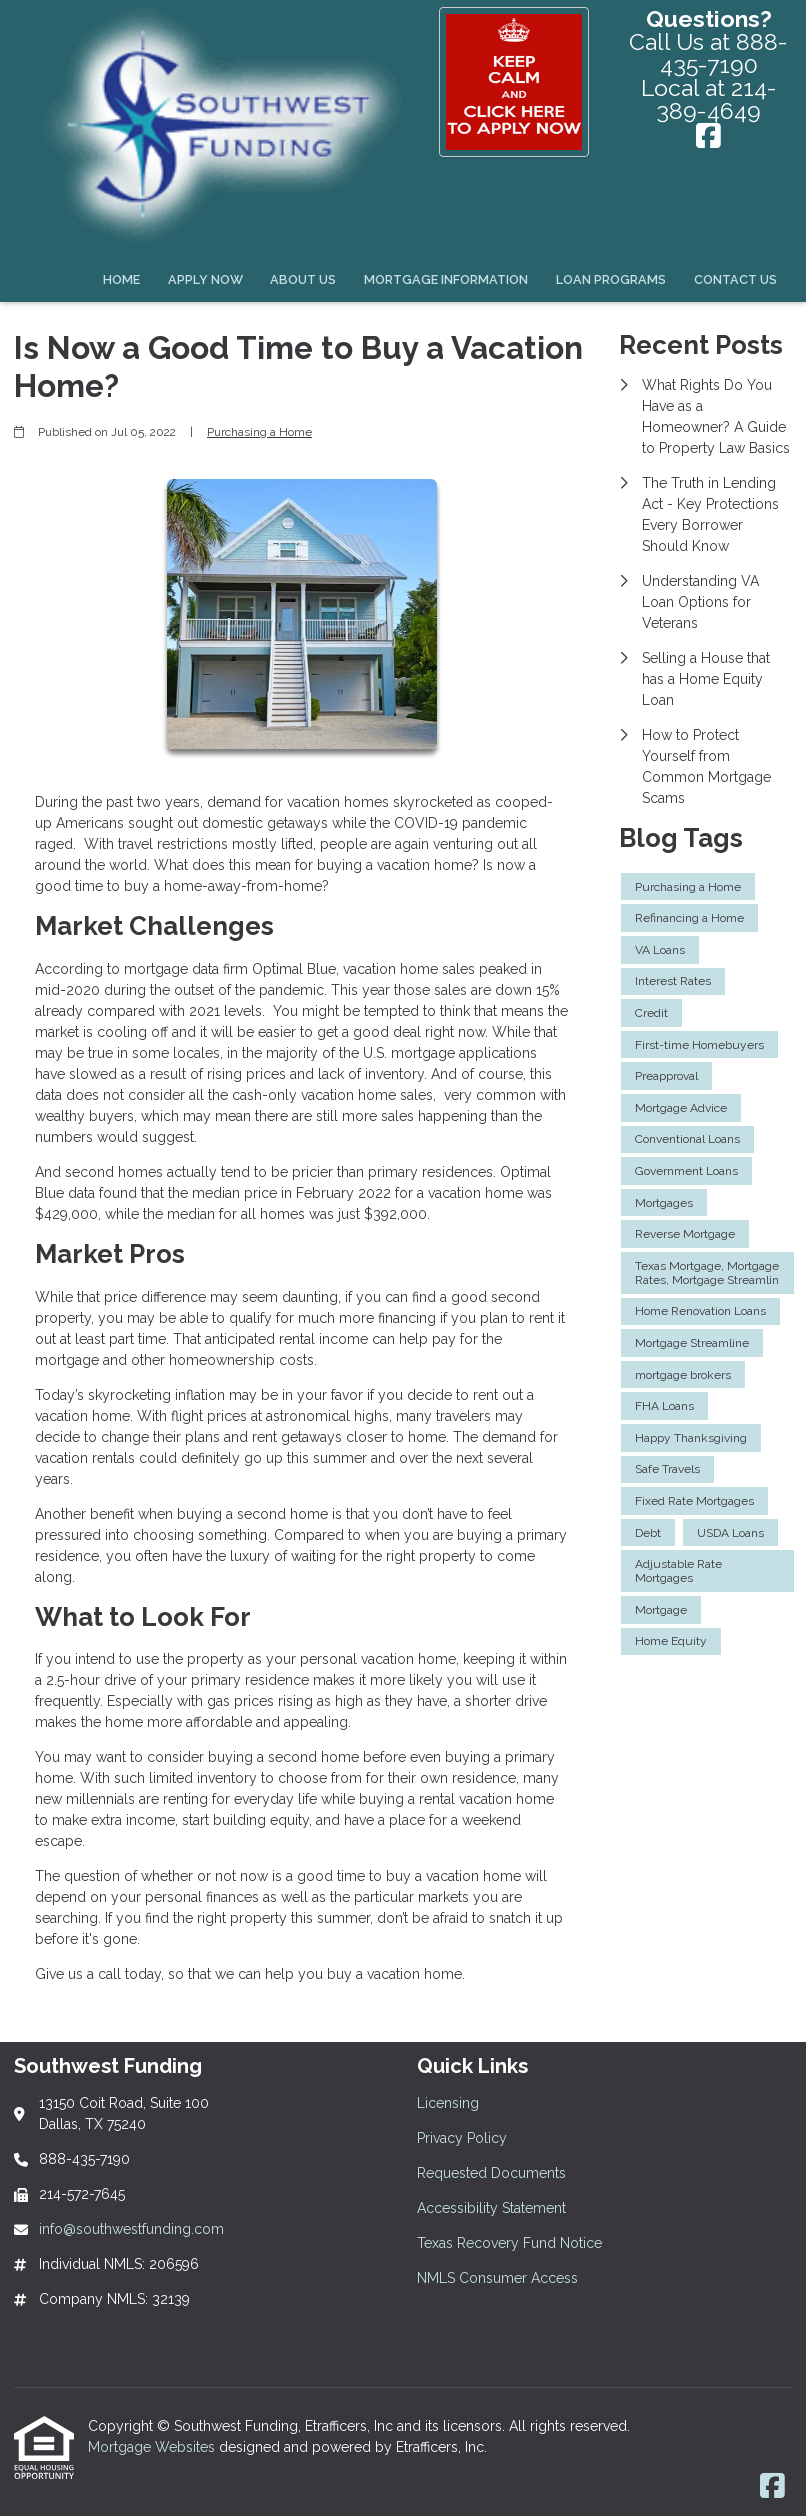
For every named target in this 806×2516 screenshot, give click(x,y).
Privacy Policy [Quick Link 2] (462, 2138)
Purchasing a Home (259, 432)
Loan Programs (611, 279)
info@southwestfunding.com (131, 2229)
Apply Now (205, 279)
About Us (303, 279)
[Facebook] (708, 137)
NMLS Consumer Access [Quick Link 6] (497, 2278)
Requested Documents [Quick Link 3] (491, 2173)
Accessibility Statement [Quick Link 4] (491, 2208)
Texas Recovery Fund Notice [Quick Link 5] (509, 2243)
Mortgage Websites (153, 2447)
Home (121, 279)
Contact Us (735, 279)
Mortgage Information (446, 279)
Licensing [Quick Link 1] (448, 2103)
